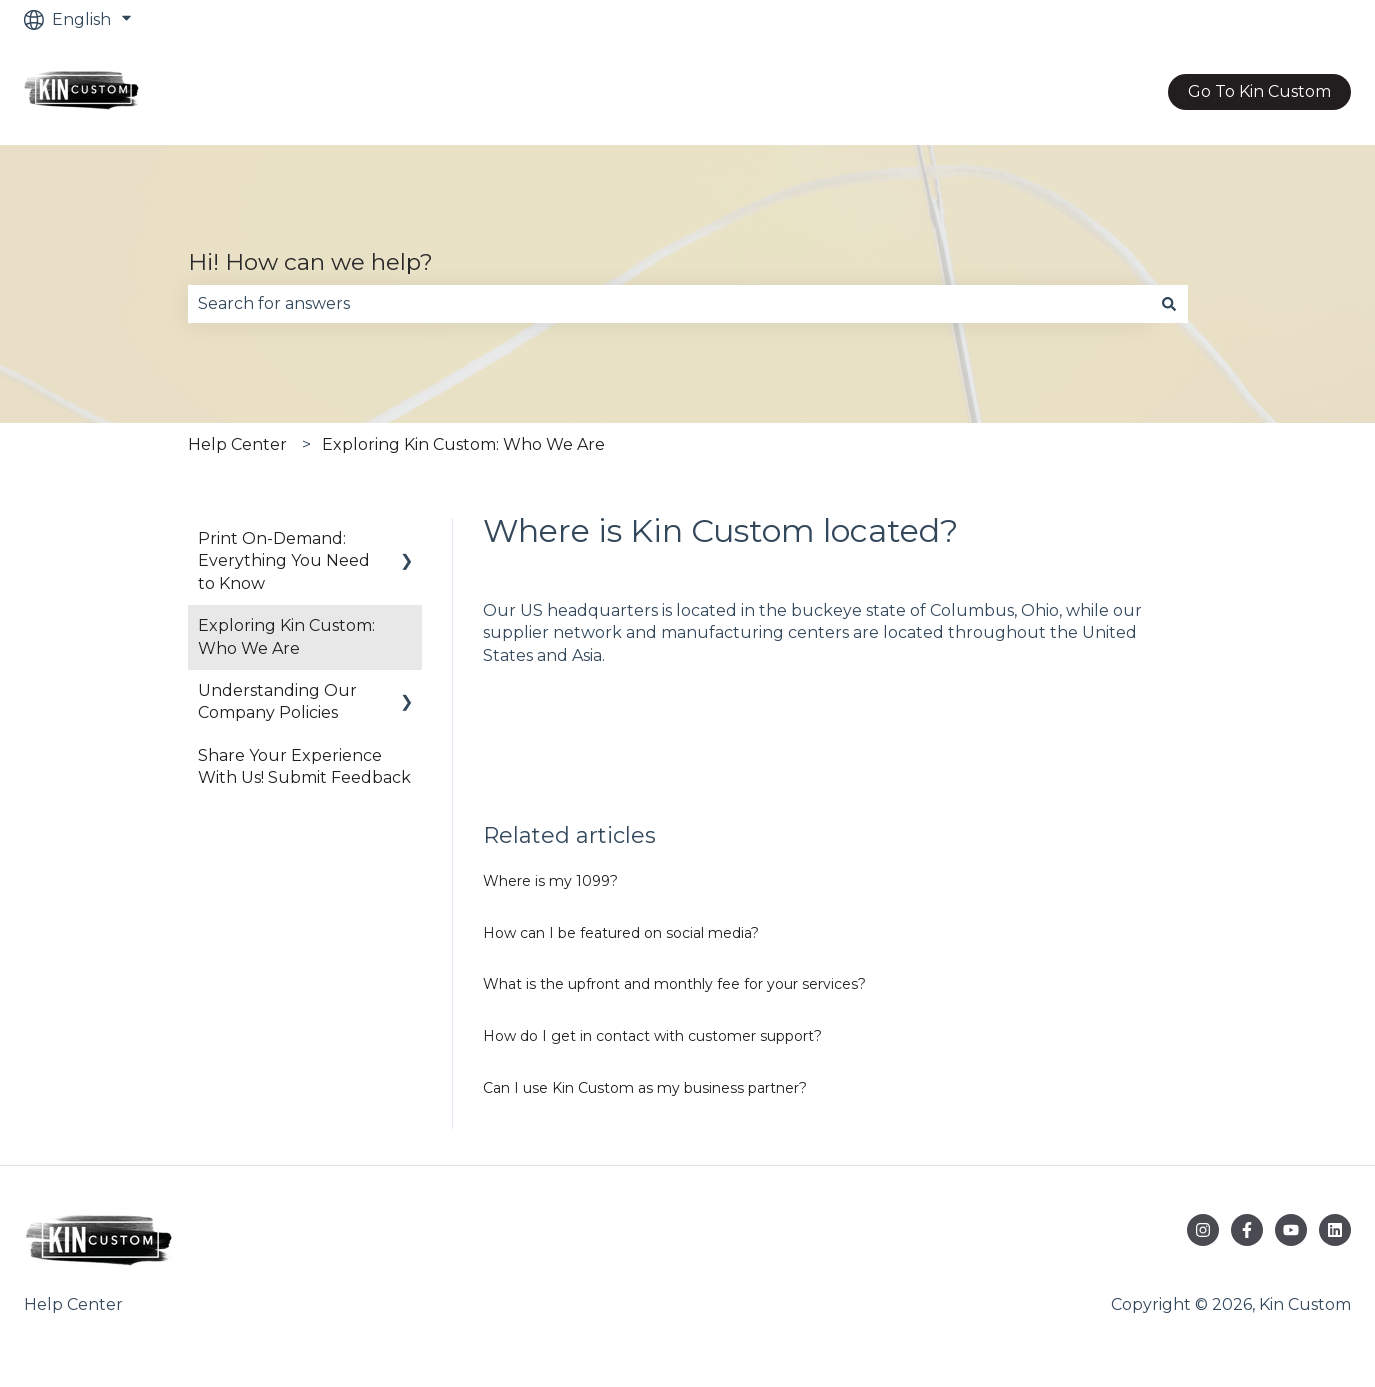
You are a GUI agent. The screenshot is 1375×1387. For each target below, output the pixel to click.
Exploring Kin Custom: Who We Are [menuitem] (286, 636)
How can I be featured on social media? (621, 933)
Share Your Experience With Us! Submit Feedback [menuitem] (304, 766)
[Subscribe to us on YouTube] (1291, 1230)
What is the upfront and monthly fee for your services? (674, 984)
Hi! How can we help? (310, 262)
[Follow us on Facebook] (1247, 1230)
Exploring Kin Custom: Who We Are (463, 444)
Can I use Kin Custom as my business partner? (645, 1088)
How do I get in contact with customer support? (652, 1036)
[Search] (1169, 304)
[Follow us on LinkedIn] (1335, 1230)
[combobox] (669, 304)
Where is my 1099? (550, 881)
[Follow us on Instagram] (1203, 1230)
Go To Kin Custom (1259, 91)
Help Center (237, 444)
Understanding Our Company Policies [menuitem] (277, 701)
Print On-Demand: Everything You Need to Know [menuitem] (284, 561)
